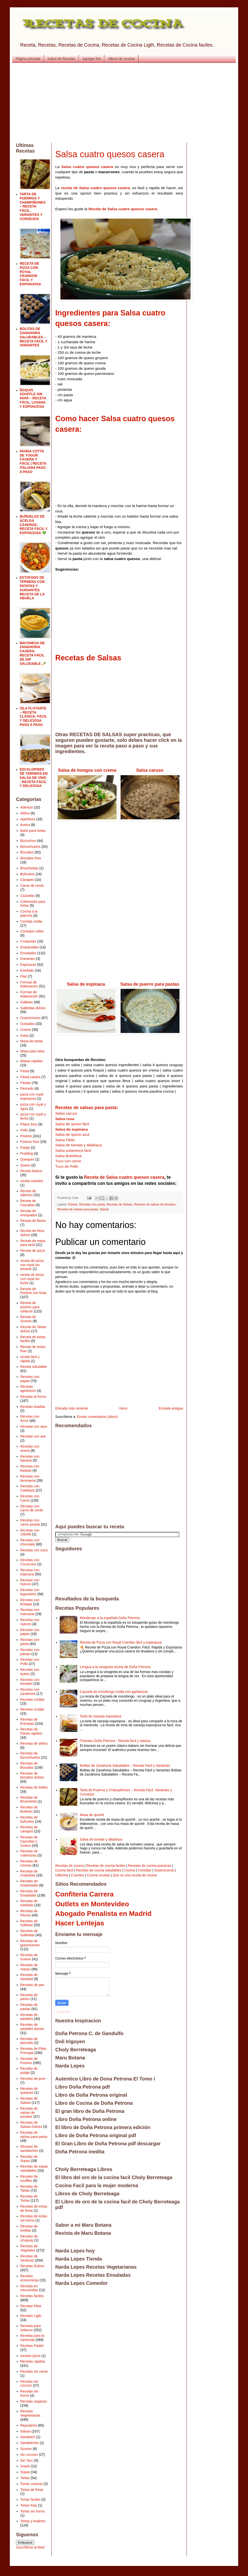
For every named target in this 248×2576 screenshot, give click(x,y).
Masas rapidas (31, 1061)
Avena (25, 825)
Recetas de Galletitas (29, 1933)
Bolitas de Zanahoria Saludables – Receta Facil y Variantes (125, 1765)
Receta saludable (33, 1367)
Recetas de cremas (29, 1863)
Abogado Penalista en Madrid (103, 1913)
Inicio (123, 1408)
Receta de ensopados (28, 1213)
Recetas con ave (33, 1436)
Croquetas (28, 941)
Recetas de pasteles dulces (32, 2027)
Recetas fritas (30, 2306)
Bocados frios (30, 858)
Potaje (25, 1148)
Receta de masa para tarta (32, 1243)
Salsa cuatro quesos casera (109, 154)
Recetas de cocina (69, 1866)
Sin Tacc (26, 2460)
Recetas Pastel (31, 2346)
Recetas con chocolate (30, 1542)
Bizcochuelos (30, 847)
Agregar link (92, 59)
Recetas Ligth (30, 2316)
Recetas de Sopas (29, 2159)
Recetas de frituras (29, 1913)
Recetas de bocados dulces (32, 1775)
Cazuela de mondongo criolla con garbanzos (114, 1692)
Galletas (26, 1002)
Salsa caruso (66, 1113)
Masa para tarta (32, 1051)
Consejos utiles (32, 931)
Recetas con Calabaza (30, 1488)
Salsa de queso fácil (72, 1124)
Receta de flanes (33, 1221)
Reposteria (28, 2425)
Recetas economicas (29, 2278)
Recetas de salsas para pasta (77, 1209)
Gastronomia (164, 1870)
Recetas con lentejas (30, 1602)
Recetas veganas (33, 2401)
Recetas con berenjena (30, 1478)
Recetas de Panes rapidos (31, 1731)
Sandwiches (29, 2443)
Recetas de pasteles (29, 2017)
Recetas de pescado (29, 2041)
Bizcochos (28, 841)
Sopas (25, 2472)
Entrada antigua (171, 1408)
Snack (25, 2466)
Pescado (27, 1088)
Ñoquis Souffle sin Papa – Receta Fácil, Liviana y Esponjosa (33, 398)
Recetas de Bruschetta (29, 1799)
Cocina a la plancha (29, 913)
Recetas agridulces (28, 1389)
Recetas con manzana (30, 1612)
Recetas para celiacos (30, 2328)
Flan (23, 976)
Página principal (28, 59)
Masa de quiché (92, 1815)
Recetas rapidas (32, 2361)
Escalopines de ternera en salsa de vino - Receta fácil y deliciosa (34, 777)
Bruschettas (29, 868)
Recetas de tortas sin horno (33, 2218)
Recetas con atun (33, 1426)
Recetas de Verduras (29, 2258)
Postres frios (30, 1142)
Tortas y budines (32, 2521)
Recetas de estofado (29, 1903)
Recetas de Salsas (119, 1204)
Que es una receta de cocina (135, 1875)
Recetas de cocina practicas (149, 1866)
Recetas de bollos (34, 1787)
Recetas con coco (34, 1550)
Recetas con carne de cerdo (31, 1508)
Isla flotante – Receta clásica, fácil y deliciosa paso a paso (33, 716)
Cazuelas (27, 896)
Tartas (25, 2478)
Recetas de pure (33, 2078)
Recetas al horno (33, 1397)
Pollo (24, 1130)
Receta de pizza (32, 1251)
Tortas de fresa (31, 2490)
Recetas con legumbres (30, 1592)
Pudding (26, 1153)
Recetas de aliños (34, 1743)
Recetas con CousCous (30, 1562)
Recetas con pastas (30, 1652)
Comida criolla (31, 921)
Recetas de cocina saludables (99, 1870)
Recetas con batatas (30, 1468)
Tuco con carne (68, 1161)
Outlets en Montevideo (92, 1904)
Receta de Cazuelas (28, 1203)
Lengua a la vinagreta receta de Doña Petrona (115, 1667)
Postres (26, 1136)
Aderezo (26, 807)
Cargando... (64, 2012)
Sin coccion (29, 2455)
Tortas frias (28, 2505)
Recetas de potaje (29, 2070)
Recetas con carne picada (30, 1522)
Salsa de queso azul (72, 1134)
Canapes (27, 880)
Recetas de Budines (29, 1809)
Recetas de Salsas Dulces (31, 2124)
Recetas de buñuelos (29, 1819)
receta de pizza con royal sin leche (32, 1279)
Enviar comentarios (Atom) (97, 1417)
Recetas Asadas (32, 1407)
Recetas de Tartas (29, 2188)
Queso (25, 1165)
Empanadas (29, 947)
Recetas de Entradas (29, 1721)
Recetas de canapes (29, 1829)
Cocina (129, 1870)
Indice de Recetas (61, 59)
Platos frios (28, 1124)
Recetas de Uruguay (29, 2238)
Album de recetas (121, 59)
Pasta (24, 1071)
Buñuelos (27, 874)
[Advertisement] (124, 100)
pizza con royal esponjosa (31, 1096)
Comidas (144, 1870)
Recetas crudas (32, 1709)
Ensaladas (28, 953)
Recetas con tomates (30, 1682)
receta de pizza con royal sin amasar (32, 1265)
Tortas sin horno (32, 2511)
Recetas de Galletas (29, 1923)
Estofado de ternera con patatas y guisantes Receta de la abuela (32, 587)
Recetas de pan (32, 1985)
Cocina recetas (98, 1875)
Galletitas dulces (33, 1008)
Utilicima (61, 1875)
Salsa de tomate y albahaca (78, 1145)
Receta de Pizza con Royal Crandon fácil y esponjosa (121, 1642)
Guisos (25, 1030)
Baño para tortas (33, 831)
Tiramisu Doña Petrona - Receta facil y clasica (115, 1741)
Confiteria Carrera (84, 1894)
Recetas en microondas (29, 2288)
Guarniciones (30, 1018)
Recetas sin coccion (29, 2384)
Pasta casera (30, 1077)
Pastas (73, 1204)
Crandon (77, 1875)
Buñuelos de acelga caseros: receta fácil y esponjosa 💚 (34, 524)
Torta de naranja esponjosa (100, 1716)
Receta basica (31, 1171)
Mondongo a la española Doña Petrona (110, 1618)
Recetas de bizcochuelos (30, 1755)
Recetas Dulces (32, 2266)
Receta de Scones (28, 1319)
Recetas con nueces (30, 1622)
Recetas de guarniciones (30, 1943)
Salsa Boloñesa (68, 1156)
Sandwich (27, 2437)
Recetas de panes (29, 1997)
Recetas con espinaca (30, 1572)
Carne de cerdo (32, 886)
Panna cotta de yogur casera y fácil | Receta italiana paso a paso (33, 461)
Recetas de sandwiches (29, 2148)
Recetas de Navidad (29, 1977)
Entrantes (27, 959)
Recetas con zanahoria (30, 1691)
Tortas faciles (30, 2499)
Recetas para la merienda (32, 2338)
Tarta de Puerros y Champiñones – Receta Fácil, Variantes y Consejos (32, 206)
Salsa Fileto (65, 1140)
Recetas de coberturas (29, 1853)
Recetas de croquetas (29, 1873)
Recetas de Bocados (29, 1765)
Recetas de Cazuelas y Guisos (29, 1841)
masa (24, 1035)
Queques (27, 1159)
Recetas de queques (29, 2091)
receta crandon (31, 1181)
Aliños (25, 813)
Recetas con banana (30, 1458)
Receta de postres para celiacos (30, 1307)
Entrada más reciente (71, 1408)
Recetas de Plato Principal (33, 2051)
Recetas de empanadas (29, 1883)
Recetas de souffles (29, 2178)
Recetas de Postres (29, 2061)
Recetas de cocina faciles (105, 1866)
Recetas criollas (32, 1699)
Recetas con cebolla (30, 1532)
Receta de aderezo (28, 1193)
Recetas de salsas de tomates (155, 1204)
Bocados (27, 852)
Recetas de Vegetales (29, 2248)
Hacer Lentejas (79, 1923)
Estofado (27, 970)
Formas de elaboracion (29, 984)
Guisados (27, 1024)
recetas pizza (30, 2356)
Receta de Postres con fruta (33, 1291)
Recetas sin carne (34, 2371)
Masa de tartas (31, 1041)
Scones (26, 2449)
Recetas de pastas (29, 2007)
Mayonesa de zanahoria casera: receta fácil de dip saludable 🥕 (33, 653)
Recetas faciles (32, 2296)
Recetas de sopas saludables (34, 2168)
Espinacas (28, 965)
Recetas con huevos (30, 1582)
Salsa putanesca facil (73, 1150)
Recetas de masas (29, 1967)
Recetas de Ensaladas (29, 1893)
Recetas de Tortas (29, 2198)
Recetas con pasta (92, 1204)
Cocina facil (64, 1870)
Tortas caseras (31, 2484)
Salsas (104, 1209)
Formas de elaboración (29, 994)
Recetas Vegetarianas (30, 2413)
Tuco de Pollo (66, 1166)
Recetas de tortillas (29, 2228)
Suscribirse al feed (30, 2547)
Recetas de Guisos (29, 1957)
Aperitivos (27, 819)
